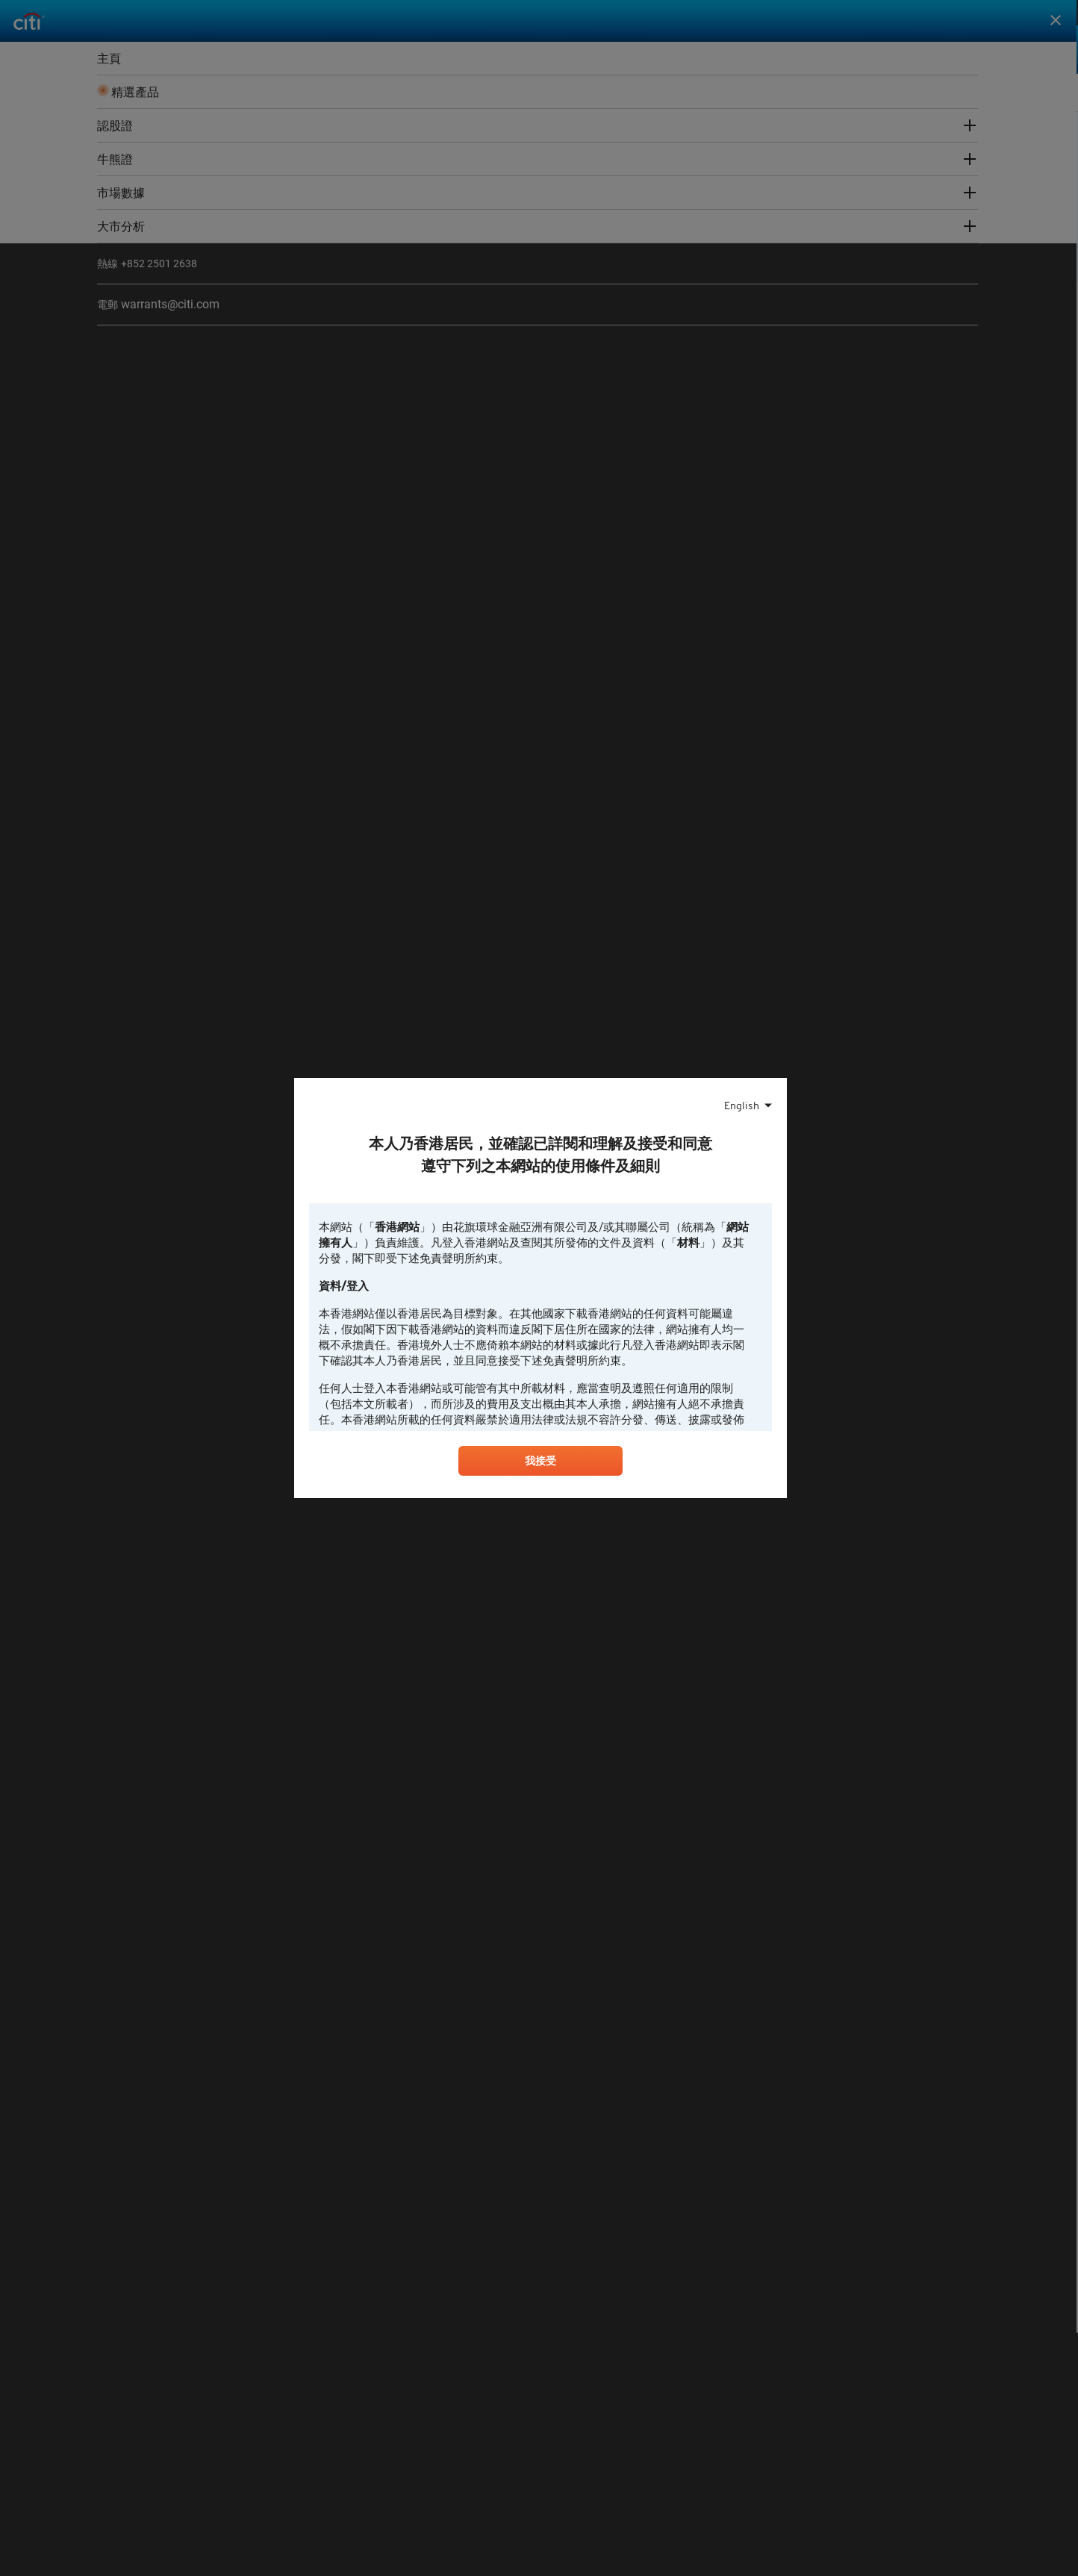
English (741, 1103)
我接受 (540, 1464)
